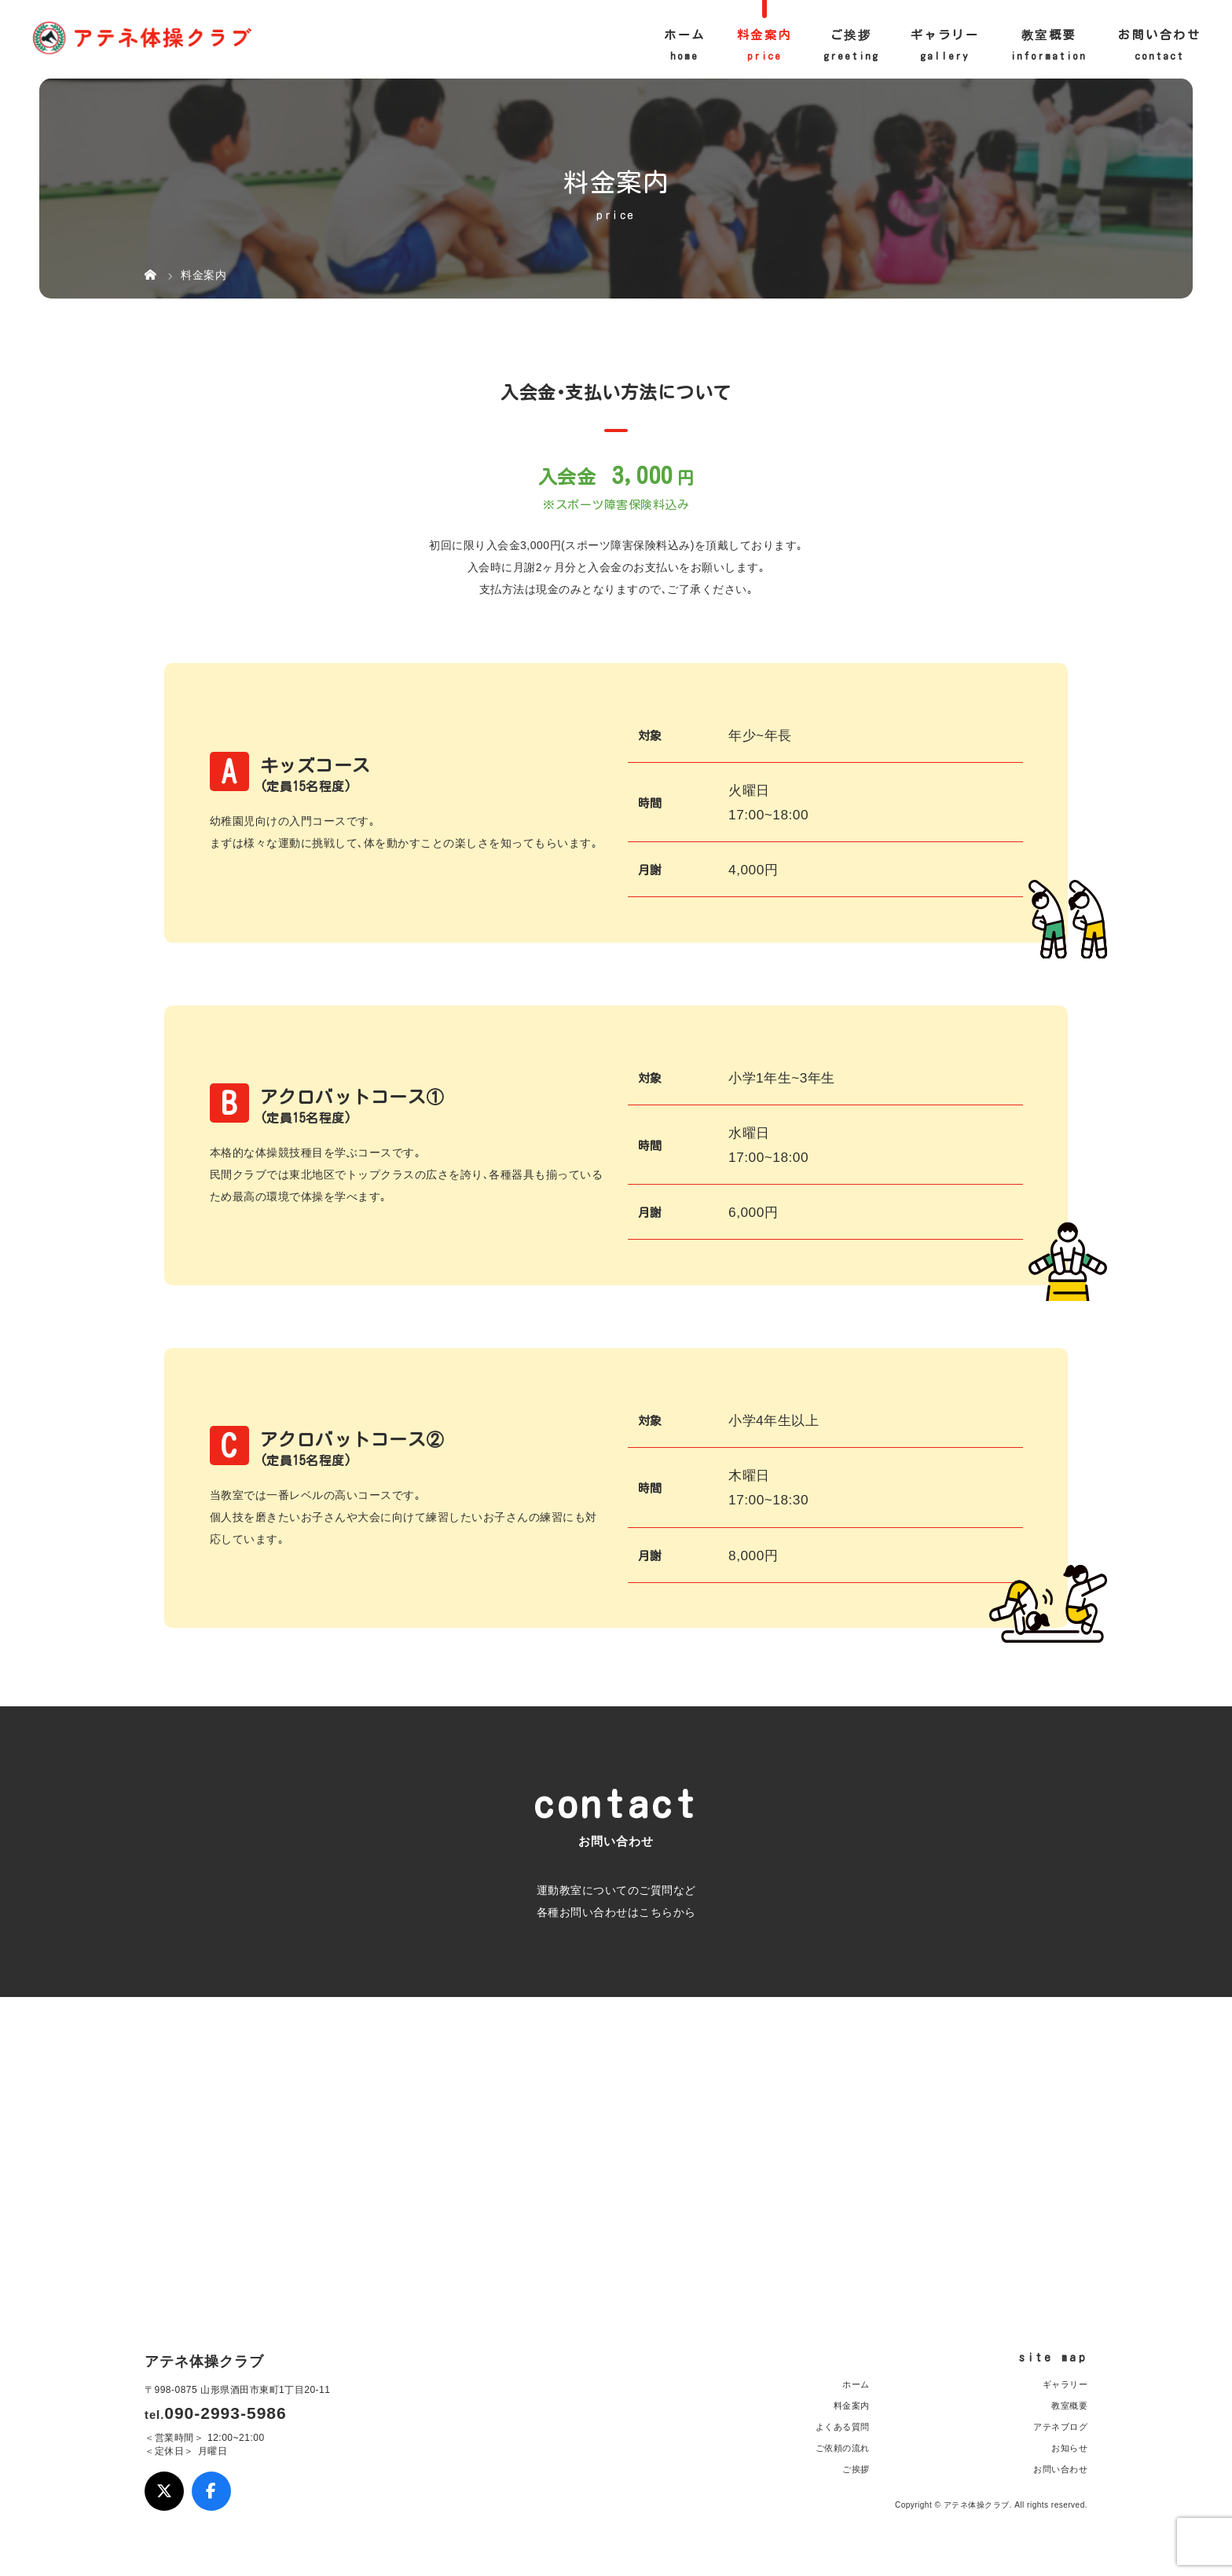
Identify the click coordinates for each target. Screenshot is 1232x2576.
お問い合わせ (1159, 35)
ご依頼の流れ (843, 2448)
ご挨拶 (851, 35)
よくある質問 (843, 2426)
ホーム (685, 35)
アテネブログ (1060, 2426)
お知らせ (1069, 2448)
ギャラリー (945, 35)
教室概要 (1048, 35)
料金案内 (764, 35)
